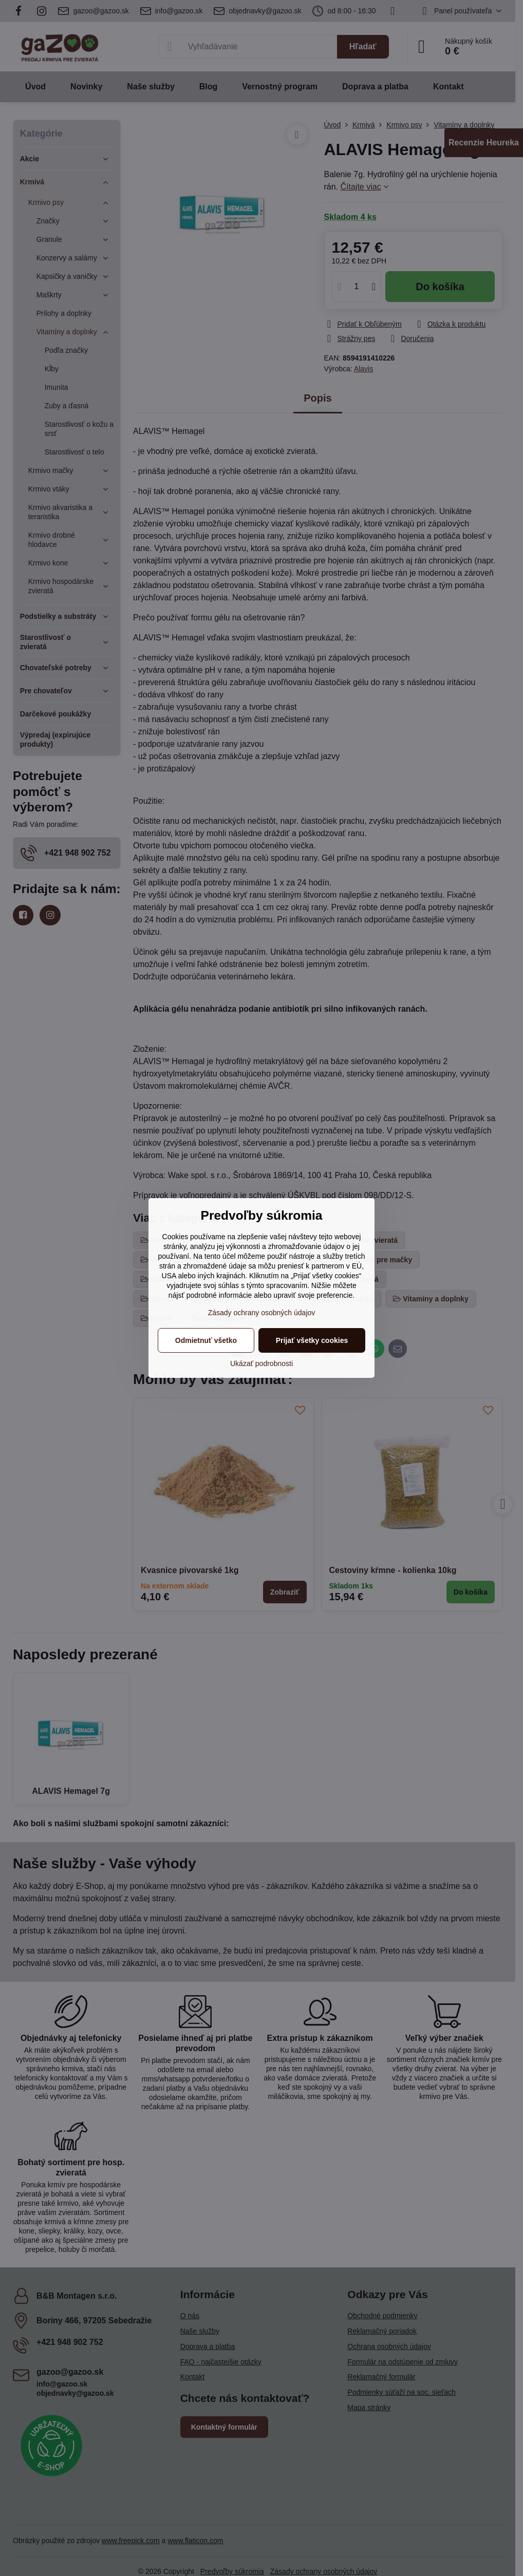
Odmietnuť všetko (206, 1340)
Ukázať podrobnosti (261, 1363)
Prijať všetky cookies (312, 1340)
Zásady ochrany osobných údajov (261, 1313)
